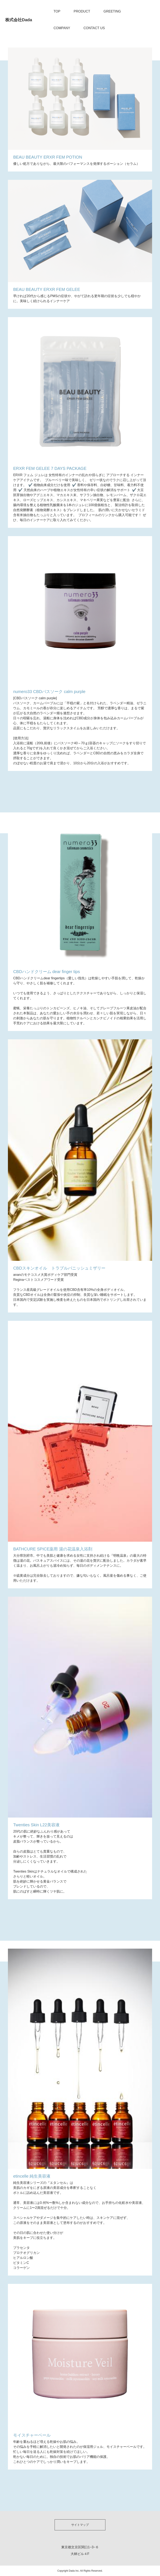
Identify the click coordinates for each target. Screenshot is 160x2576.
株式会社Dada (18, 20)
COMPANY (62, 28)
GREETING (112, 11)
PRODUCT (82, 11)
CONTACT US (94, 28)
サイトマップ (80, 2524)
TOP (57, 11)
